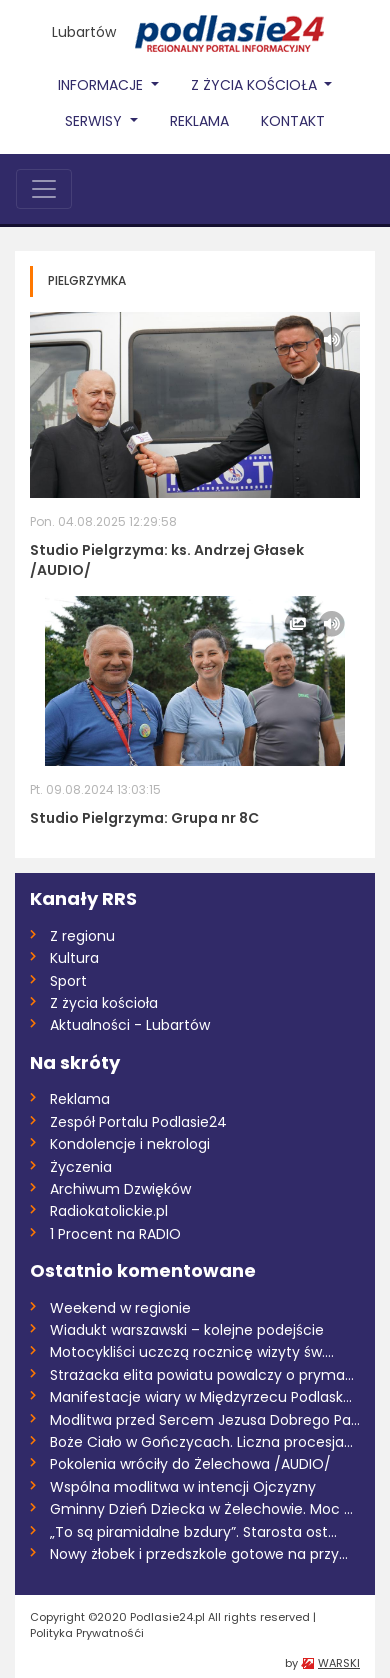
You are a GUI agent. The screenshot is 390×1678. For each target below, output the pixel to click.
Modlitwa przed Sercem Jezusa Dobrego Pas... (205, 1420)
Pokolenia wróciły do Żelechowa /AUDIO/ (190, 1464)
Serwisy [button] (95, 121)
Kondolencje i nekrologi (130, 1144)
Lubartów (84, 32)
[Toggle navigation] (44, 189)
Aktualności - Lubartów (130, 1025)
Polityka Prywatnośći (87, 1633)
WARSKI (339, 1663)
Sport (68, 981)
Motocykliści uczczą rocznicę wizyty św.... (192, 1352)
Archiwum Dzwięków (120, 1189)
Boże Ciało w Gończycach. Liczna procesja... (201, 1442)
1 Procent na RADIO (115, 1234)
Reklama (199, 121)
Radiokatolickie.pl (109, 1211)
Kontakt (293, 121)
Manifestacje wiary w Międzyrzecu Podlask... (201, 1397)
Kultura (74, 958)
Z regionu (82, 936)
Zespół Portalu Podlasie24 (138, 1122)
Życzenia (81, 1167)
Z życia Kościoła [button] (256, 85)
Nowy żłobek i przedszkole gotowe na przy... (199, 1554)
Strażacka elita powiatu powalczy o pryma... (202, 1375)
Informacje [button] (102, 85)
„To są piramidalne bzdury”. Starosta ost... (193, 1532)
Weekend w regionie (120, 1308)
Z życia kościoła (104, 1003)
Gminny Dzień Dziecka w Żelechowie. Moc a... (205, 1509)
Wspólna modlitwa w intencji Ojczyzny (183, 1487)
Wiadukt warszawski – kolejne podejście (187, 1330)
